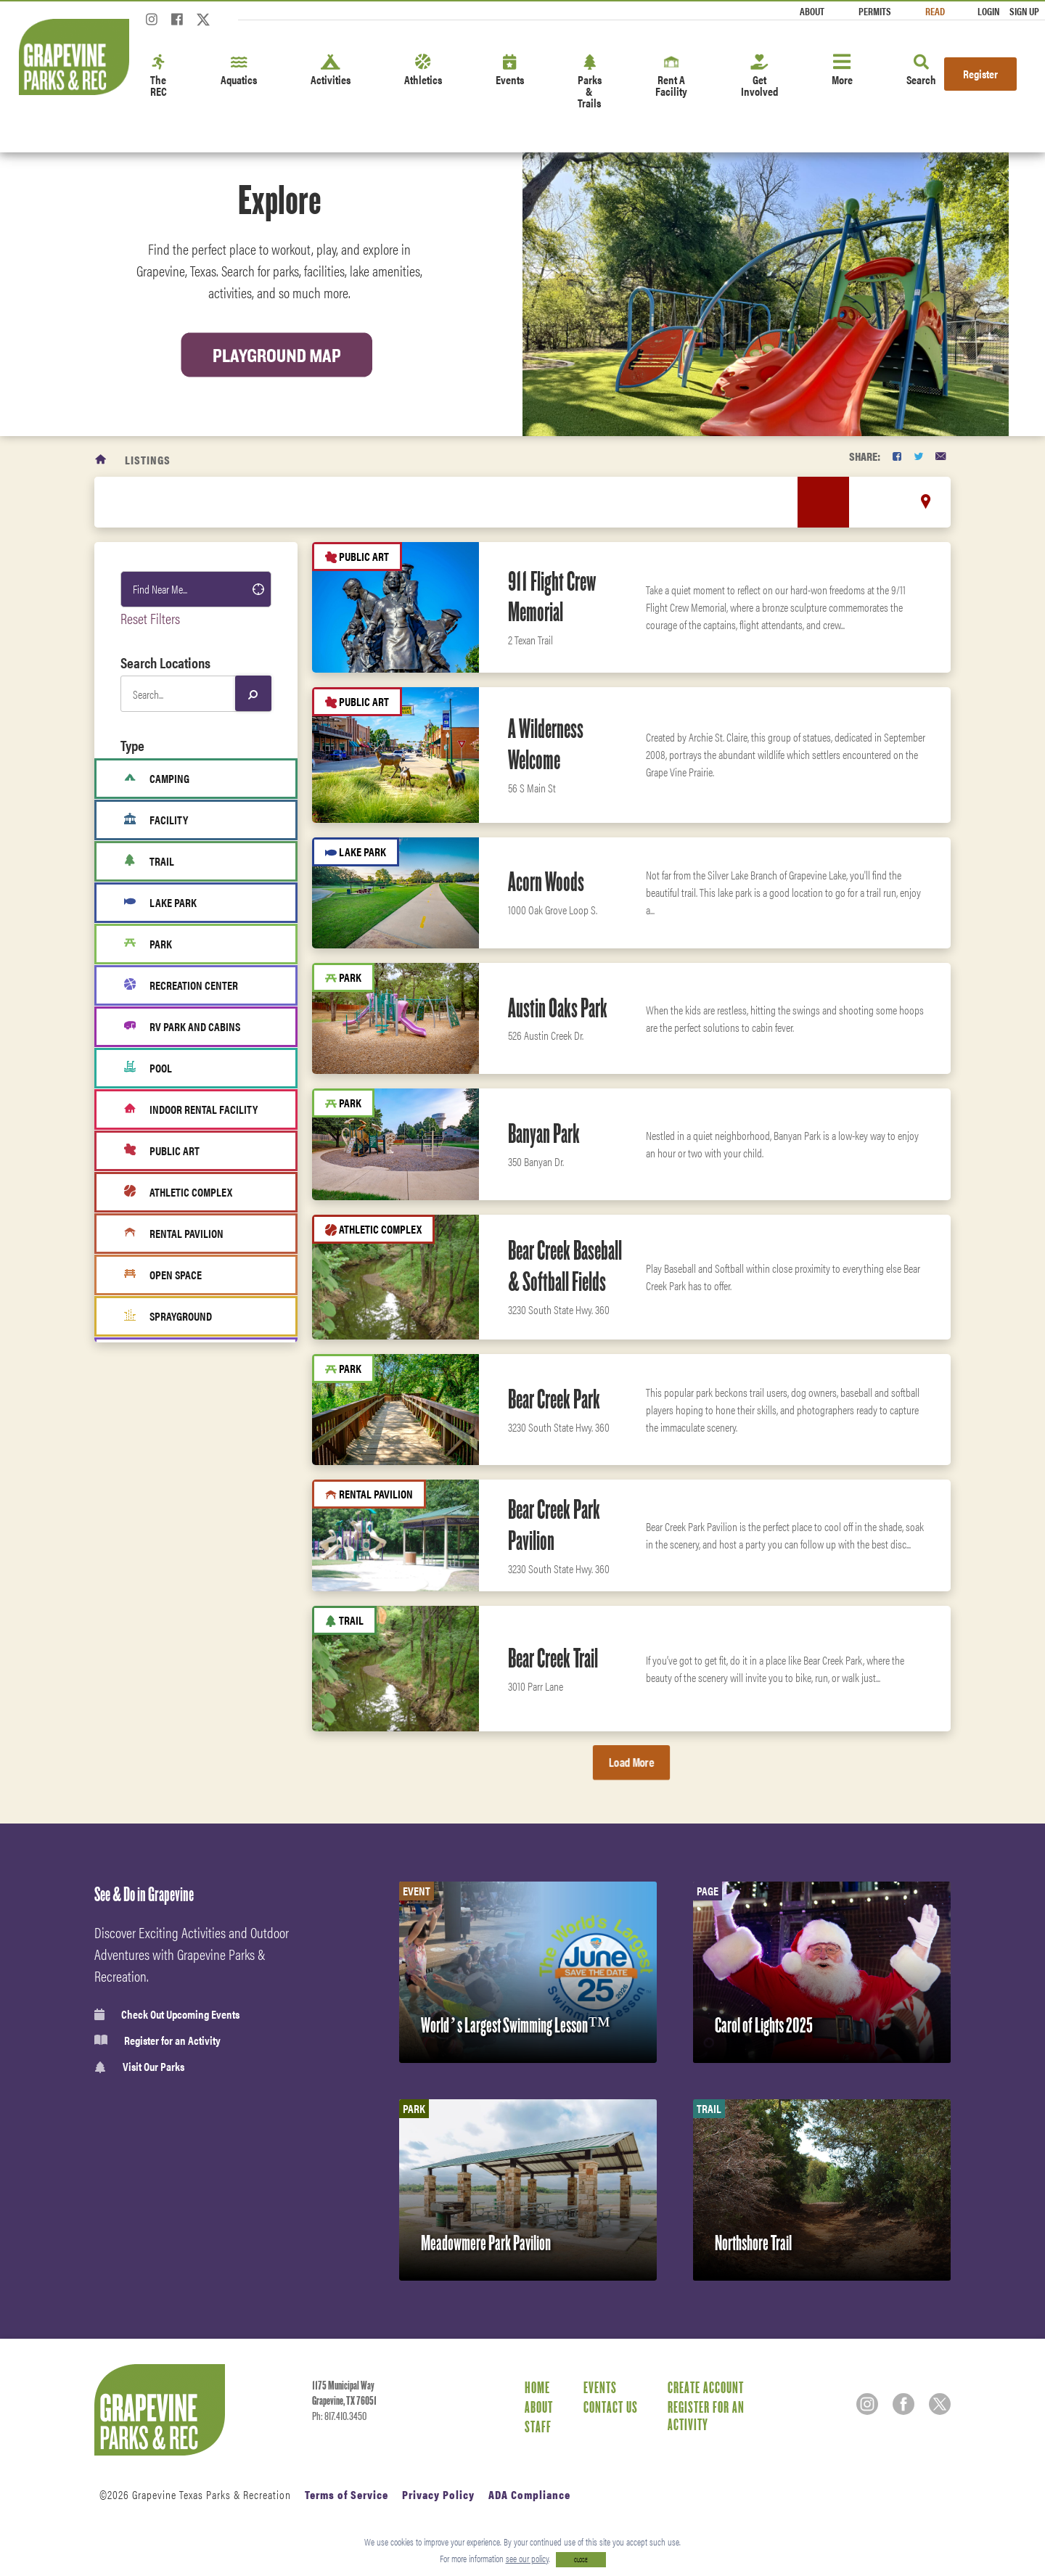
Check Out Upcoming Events (166, 2014)
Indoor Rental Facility (191, 1109)
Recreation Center (181, 985)
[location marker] (925, 501)
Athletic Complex (178, 1192)
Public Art (162, 1151)
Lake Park (160, 902)
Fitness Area (166, 1399)
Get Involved (759, 76)
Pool (148, 1068)
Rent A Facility (671, 76)
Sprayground (168, 1316)
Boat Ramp (161, 1357)
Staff (538, 2426)
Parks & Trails (590, 82)
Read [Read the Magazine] (935, 11)
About (812, 11)
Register (980, 73)
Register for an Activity (157, 2040)
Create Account (706, 2387)
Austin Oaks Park (557, 1007)
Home (537, 2387)
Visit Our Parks (139, 2067)
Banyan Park (544, 1133)
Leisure (151, 1548)
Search (921, 71)
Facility (156, 820)
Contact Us (610, 2407)
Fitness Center (166, 1707)
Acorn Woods (546, 881)
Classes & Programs (178, 1676)
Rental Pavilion (174, 1233)
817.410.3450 (345, 2416)
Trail (149, 861)
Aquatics (239, 71)
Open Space (163, 1275)
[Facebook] (177, 23)
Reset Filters (150, 617)
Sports (149, 1484)
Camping (156, 778)
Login (988, 11)
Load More (631, 1762)
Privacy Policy (438, 2494)
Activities (331, 71)
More (842, 71)
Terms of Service (346, 2494)
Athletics (423, 71)
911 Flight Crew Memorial (552, 597)
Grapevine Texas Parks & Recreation (211, 2494)
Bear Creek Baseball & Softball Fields (565, 1266)
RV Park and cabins (182, 1026)
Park (148, 944)
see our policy (527, 2558)
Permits (874, 11)
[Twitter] (203, 23)
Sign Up (1024, 11)
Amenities (157, 1580)
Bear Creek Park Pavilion (554, 1525)
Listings (148, 459)
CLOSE (581, 2559)
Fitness (151, 1612)
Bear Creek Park (554, 1399)
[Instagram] (151, 23)
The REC (158, 76)
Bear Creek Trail (553, 1658)
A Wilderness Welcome (545, 744)
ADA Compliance (529, 2494)
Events (510, 71)
